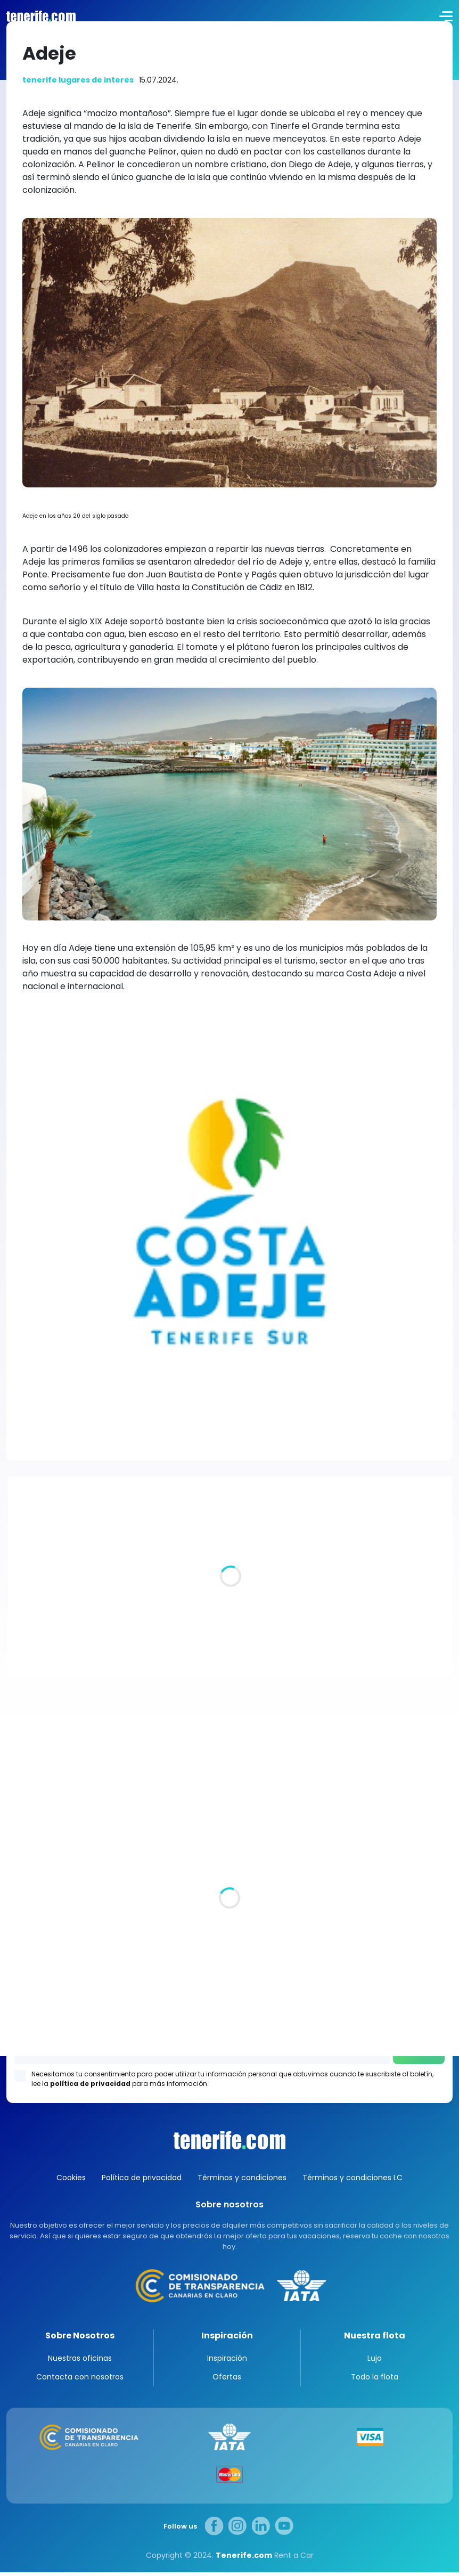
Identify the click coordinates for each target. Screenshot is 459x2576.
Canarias (229, 2140)
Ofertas (226, 2380)
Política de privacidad (142, 2177)
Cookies (71, 2177)
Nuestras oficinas (80, 2362)
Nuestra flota (374, 2335)
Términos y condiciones (242, 2177)
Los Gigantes (229, 2022)
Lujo (374, 2362)
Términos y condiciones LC (352, 2177)
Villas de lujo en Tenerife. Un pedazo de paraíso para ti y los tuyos (189, 1623)
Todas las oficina (39, 1898)
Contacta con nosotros (80, 2380)
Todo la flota (374, 2380)
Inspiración (227, 2335)
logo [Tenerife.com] (40, 16)
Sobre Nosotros (79, 2335)
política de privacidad (90, 2083)
